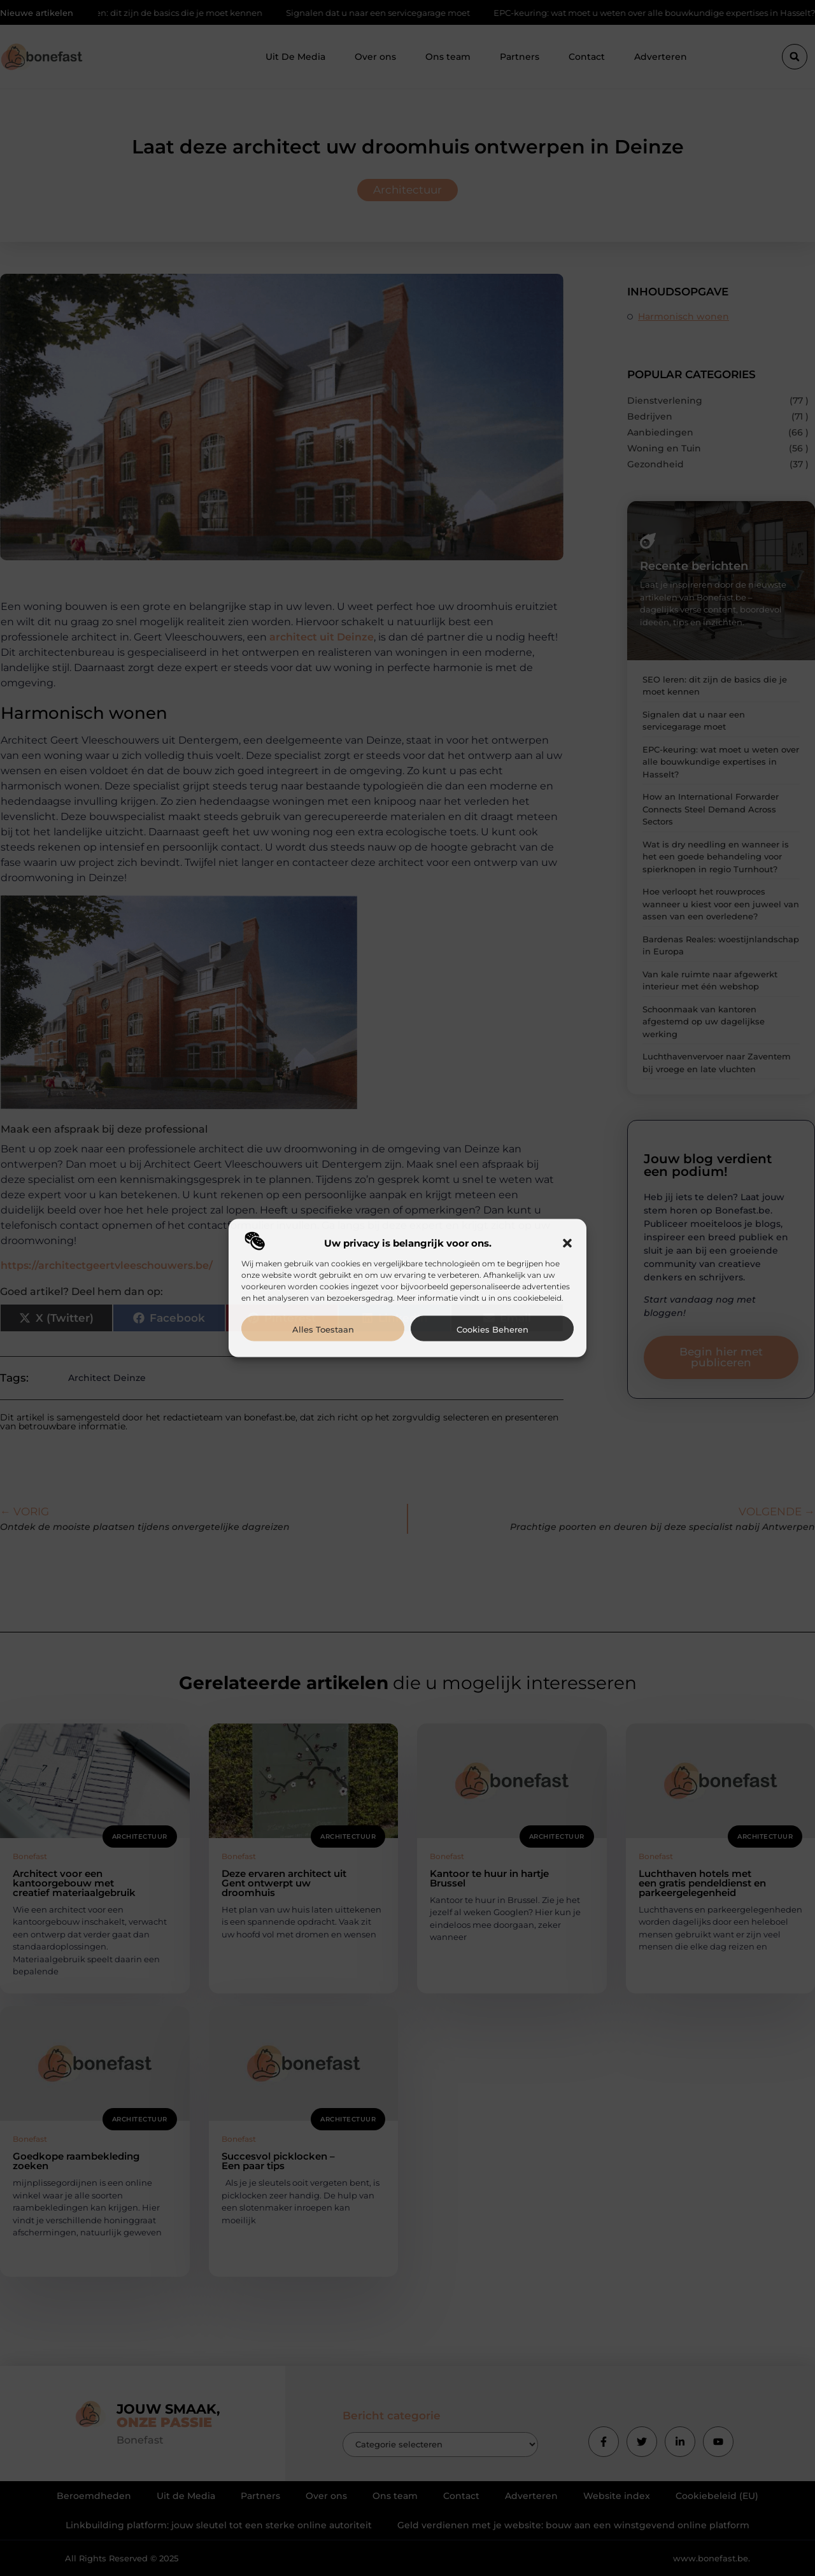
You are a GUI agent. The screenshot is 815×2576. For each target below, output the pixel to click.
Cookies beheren (492, 1329)
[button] (567, 1242)
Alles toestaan (323, 1329)
